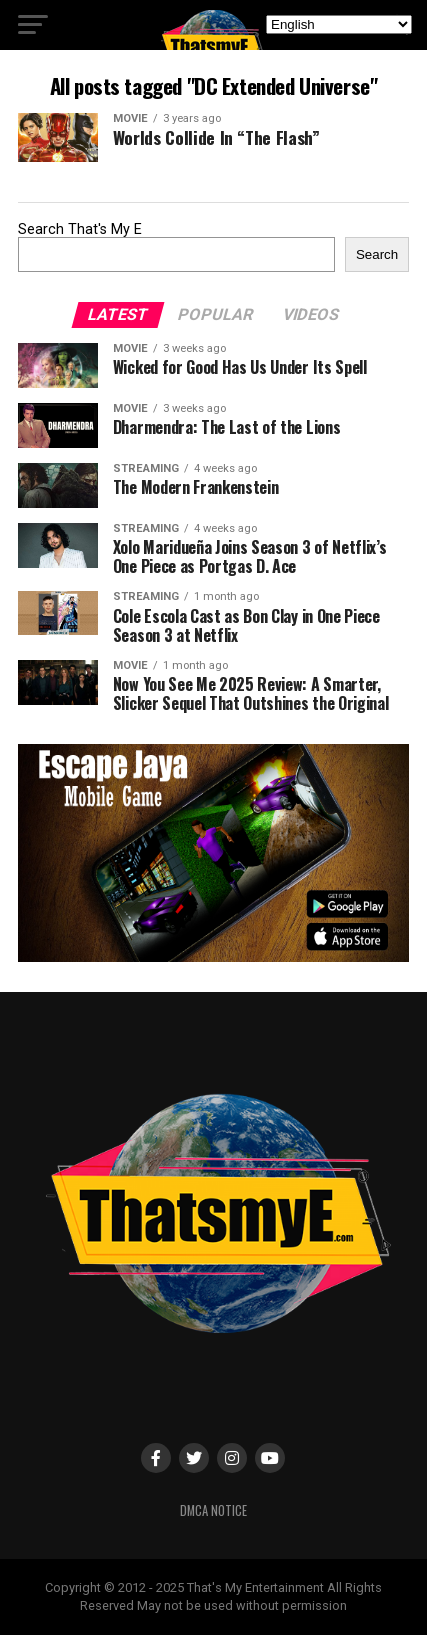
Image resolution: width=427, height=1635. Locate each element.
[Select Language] (339, 24)
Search (377, 254)
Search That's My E (80, 229)
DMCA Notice (213, 1510)
